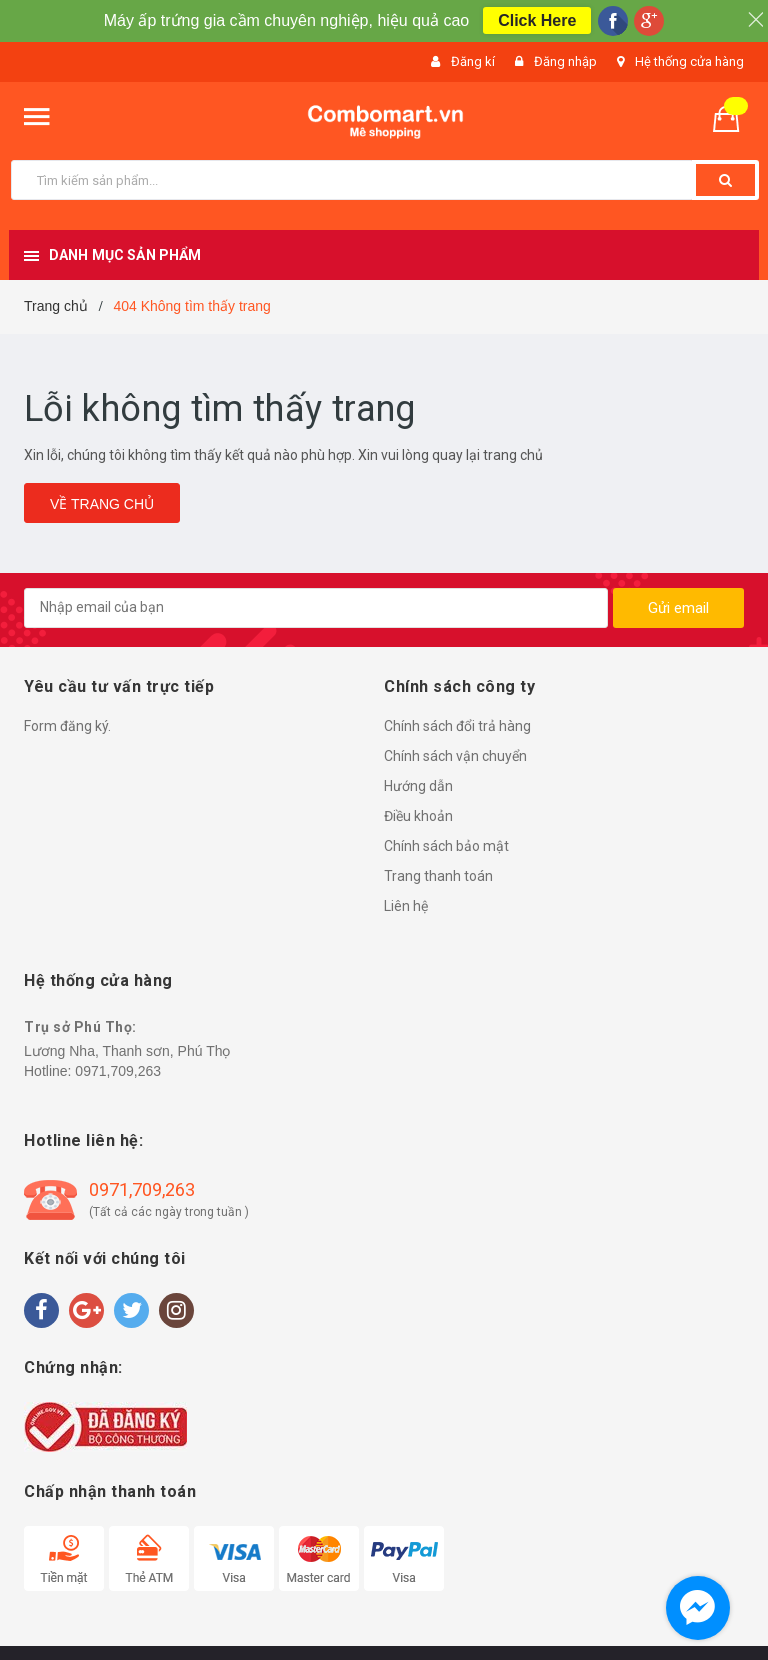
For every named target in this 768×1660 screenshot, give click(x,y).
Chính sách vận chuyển (455, 756)
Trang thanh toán (438, 876)
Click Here (537, 20)
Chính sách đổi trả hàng (457, 726)
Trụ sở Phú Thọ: (80, 1027)
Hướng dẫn (418, 786)
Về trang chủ (102, 504)
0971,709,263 (118, 1071)
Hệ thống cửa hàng (689, 61)
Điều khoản (418, 816)
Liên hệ (406, 906)
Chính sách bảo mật (446, 846)
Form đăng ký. (67, 726)
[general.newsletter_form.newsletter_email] (316, 608)
